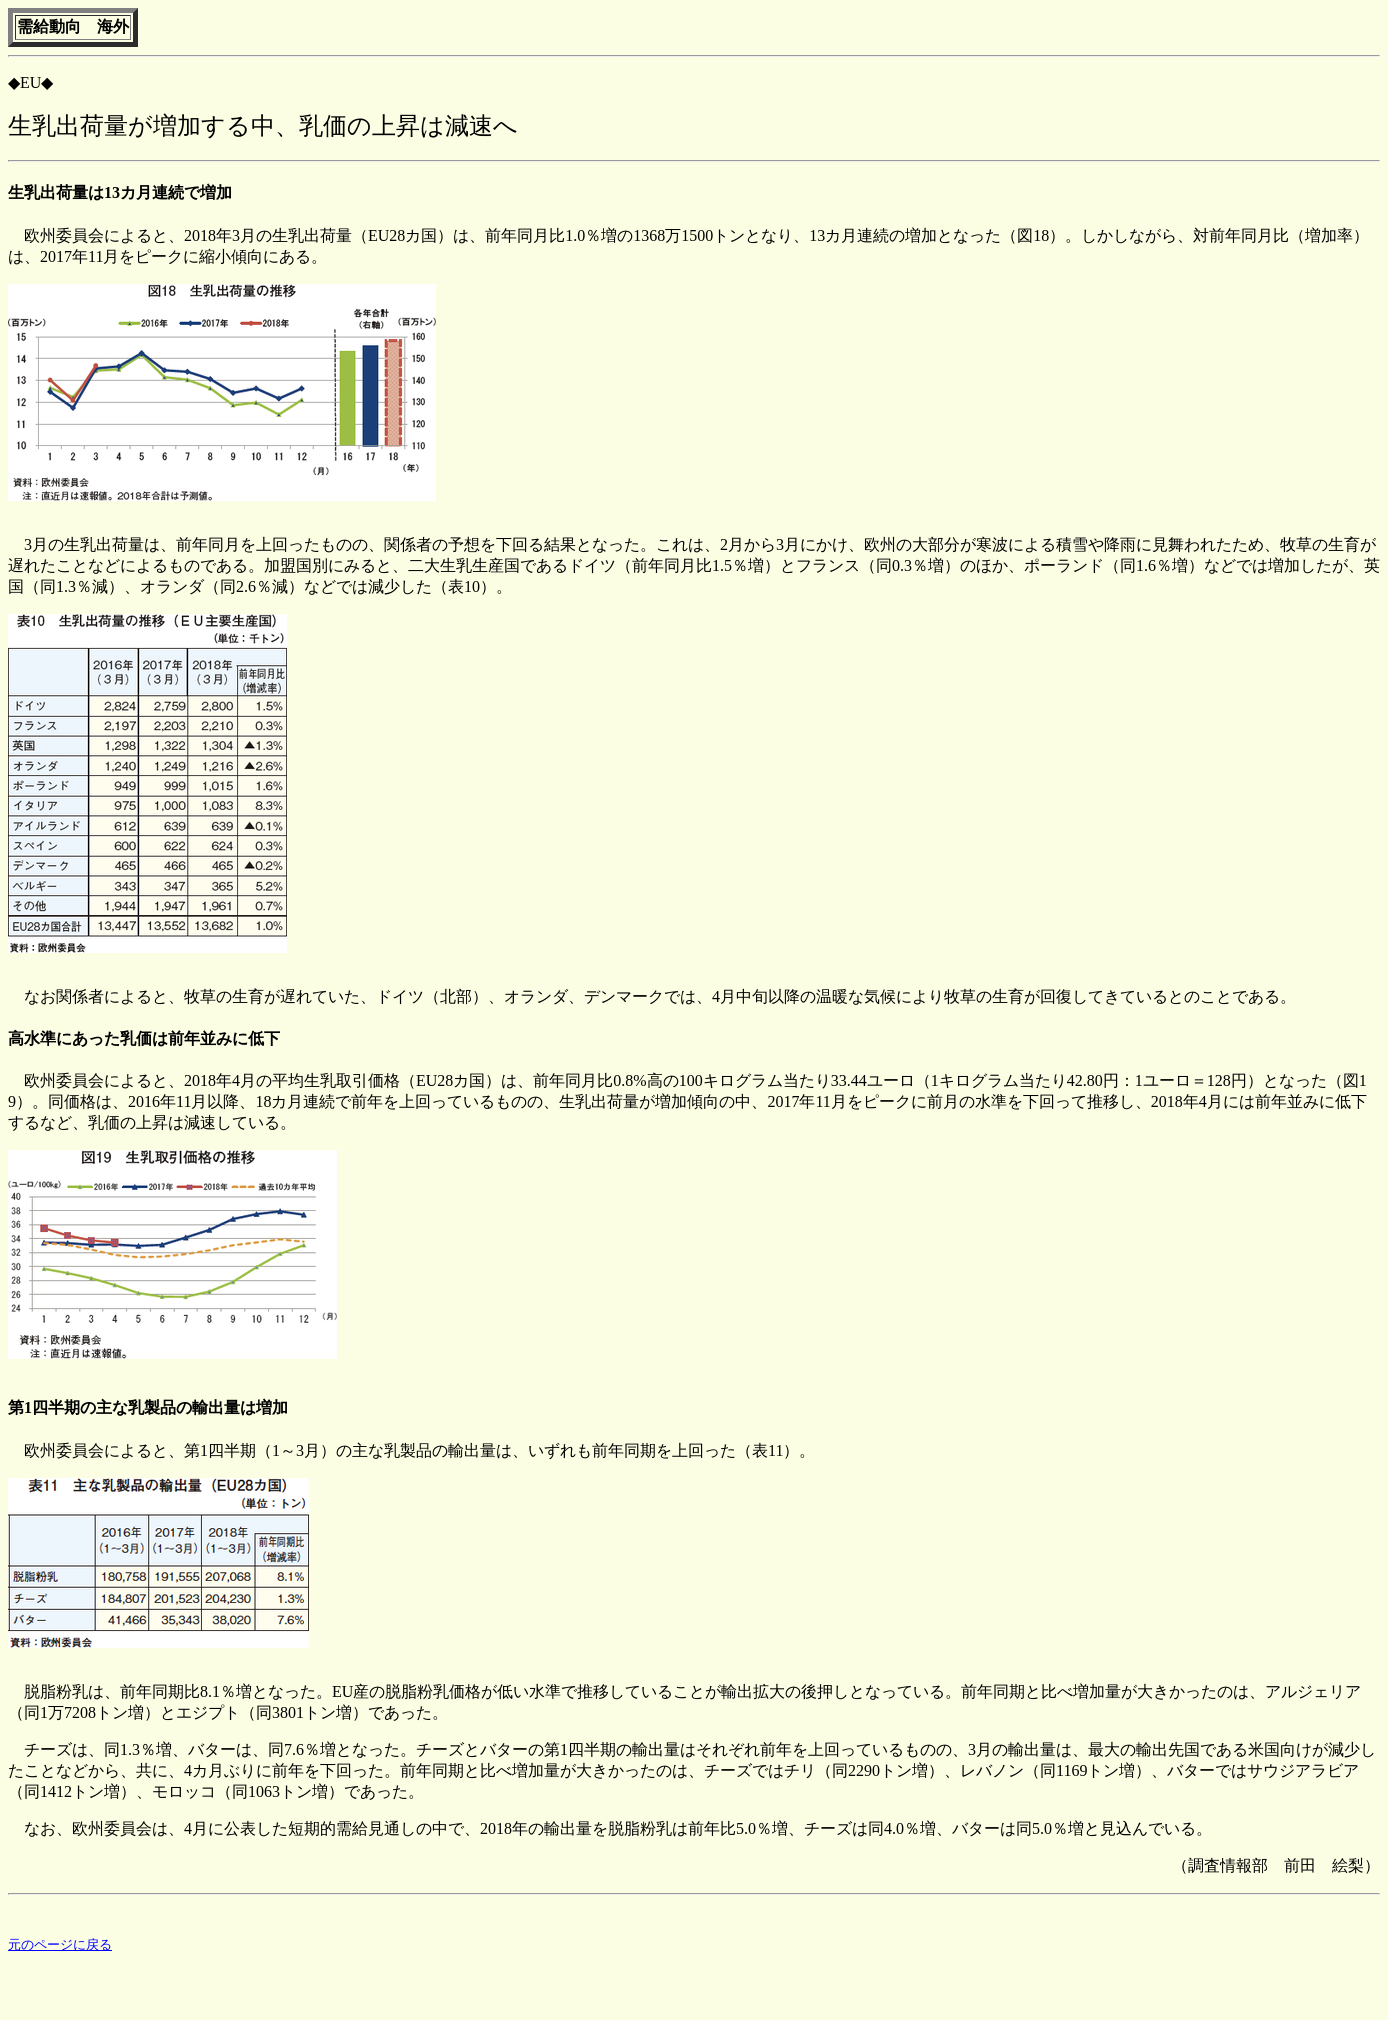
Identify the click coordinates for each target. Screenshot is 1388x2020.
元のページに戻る (60, 1948)
